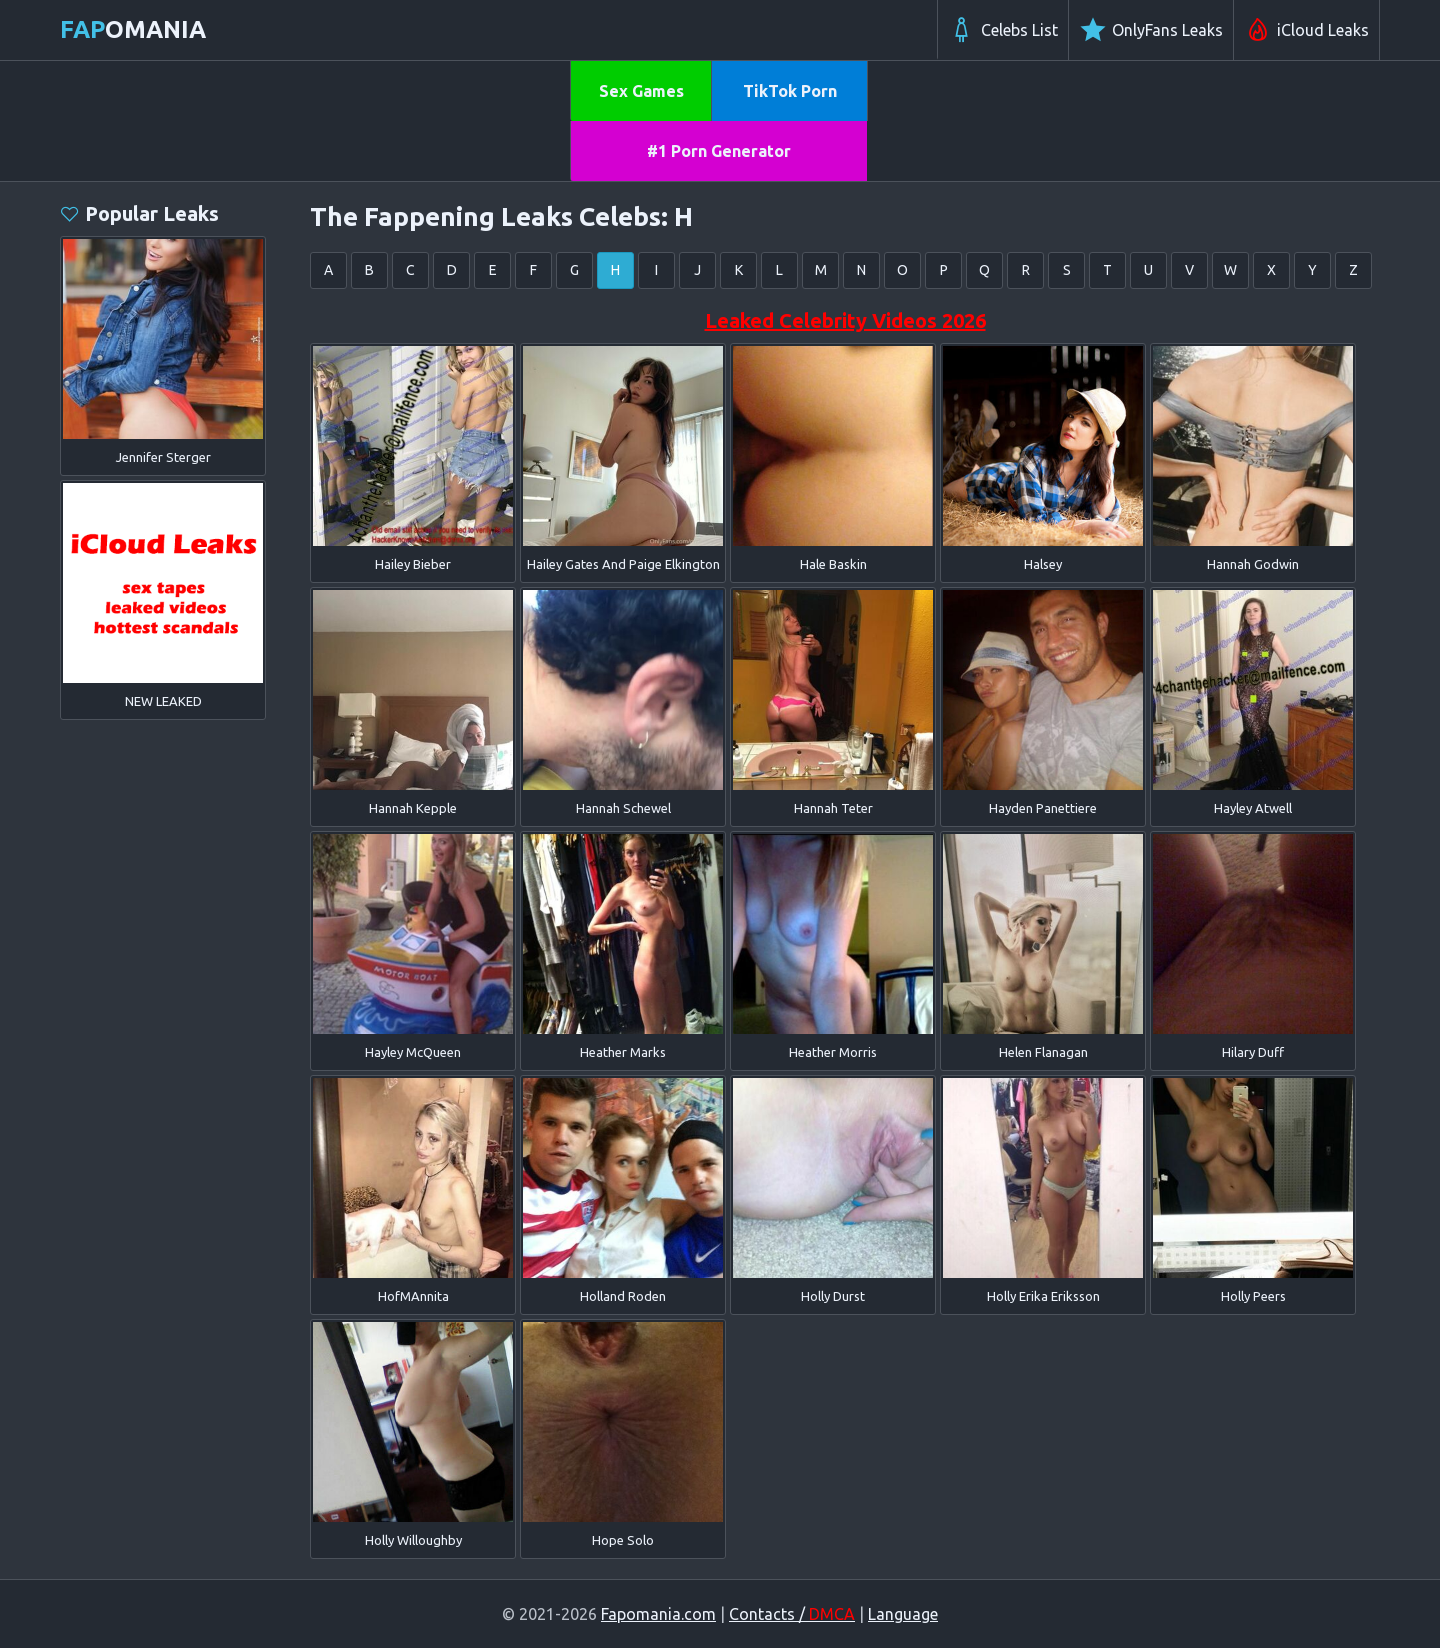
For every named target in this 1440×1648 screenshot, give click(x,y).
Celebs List (1003, 30)
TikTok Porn (790, 91)
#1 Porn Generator (719, 151)
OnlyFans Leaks (1151, 30)
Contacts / (792, 1614)
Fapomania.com (658, 1614)
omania (133, 29)
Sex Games (641, 91)
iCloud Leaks (1306, 30)
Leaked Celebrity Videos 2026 (845, 320)
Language (903, 1614)
